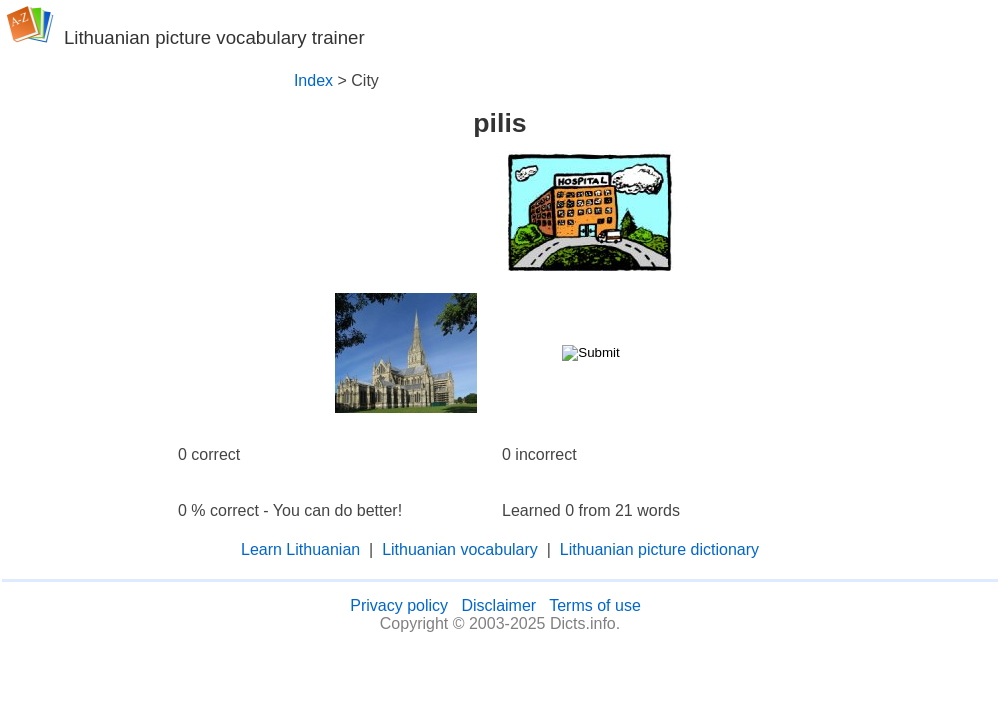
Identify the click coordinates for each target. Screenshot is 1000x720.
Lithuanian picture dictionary (659, 549)
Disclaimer (498, 605)
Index (313, 80)
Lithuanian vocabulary (460, 549)
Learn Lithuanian (300, 549)
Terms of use (595, 605)
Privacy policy (399, 605)
